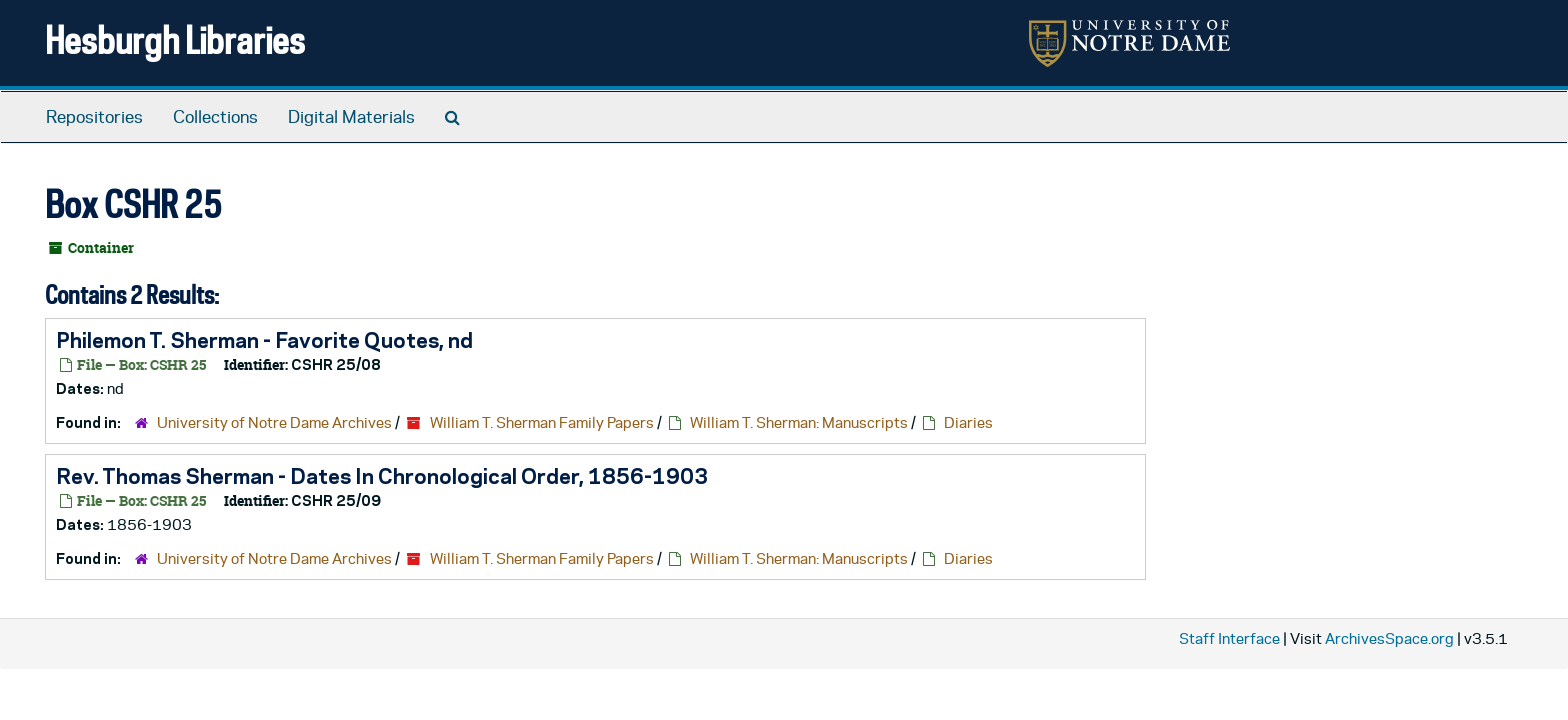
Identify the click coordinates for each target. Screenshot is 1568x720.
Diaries (968, 422)
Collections (215, 117)
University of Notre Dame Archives (274, 422)
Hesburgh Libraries (175, 39)
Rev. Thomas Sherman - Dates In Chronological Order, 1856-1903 (382, 476)
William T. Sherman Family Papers (542, 422)
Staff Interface (1229, 638)
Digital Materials (351, 117)
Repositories (94, 117)
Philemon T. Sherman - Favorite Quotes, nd (264, 340)
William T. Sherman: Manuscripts (799, 422)
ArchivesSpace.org (1389, 638)
